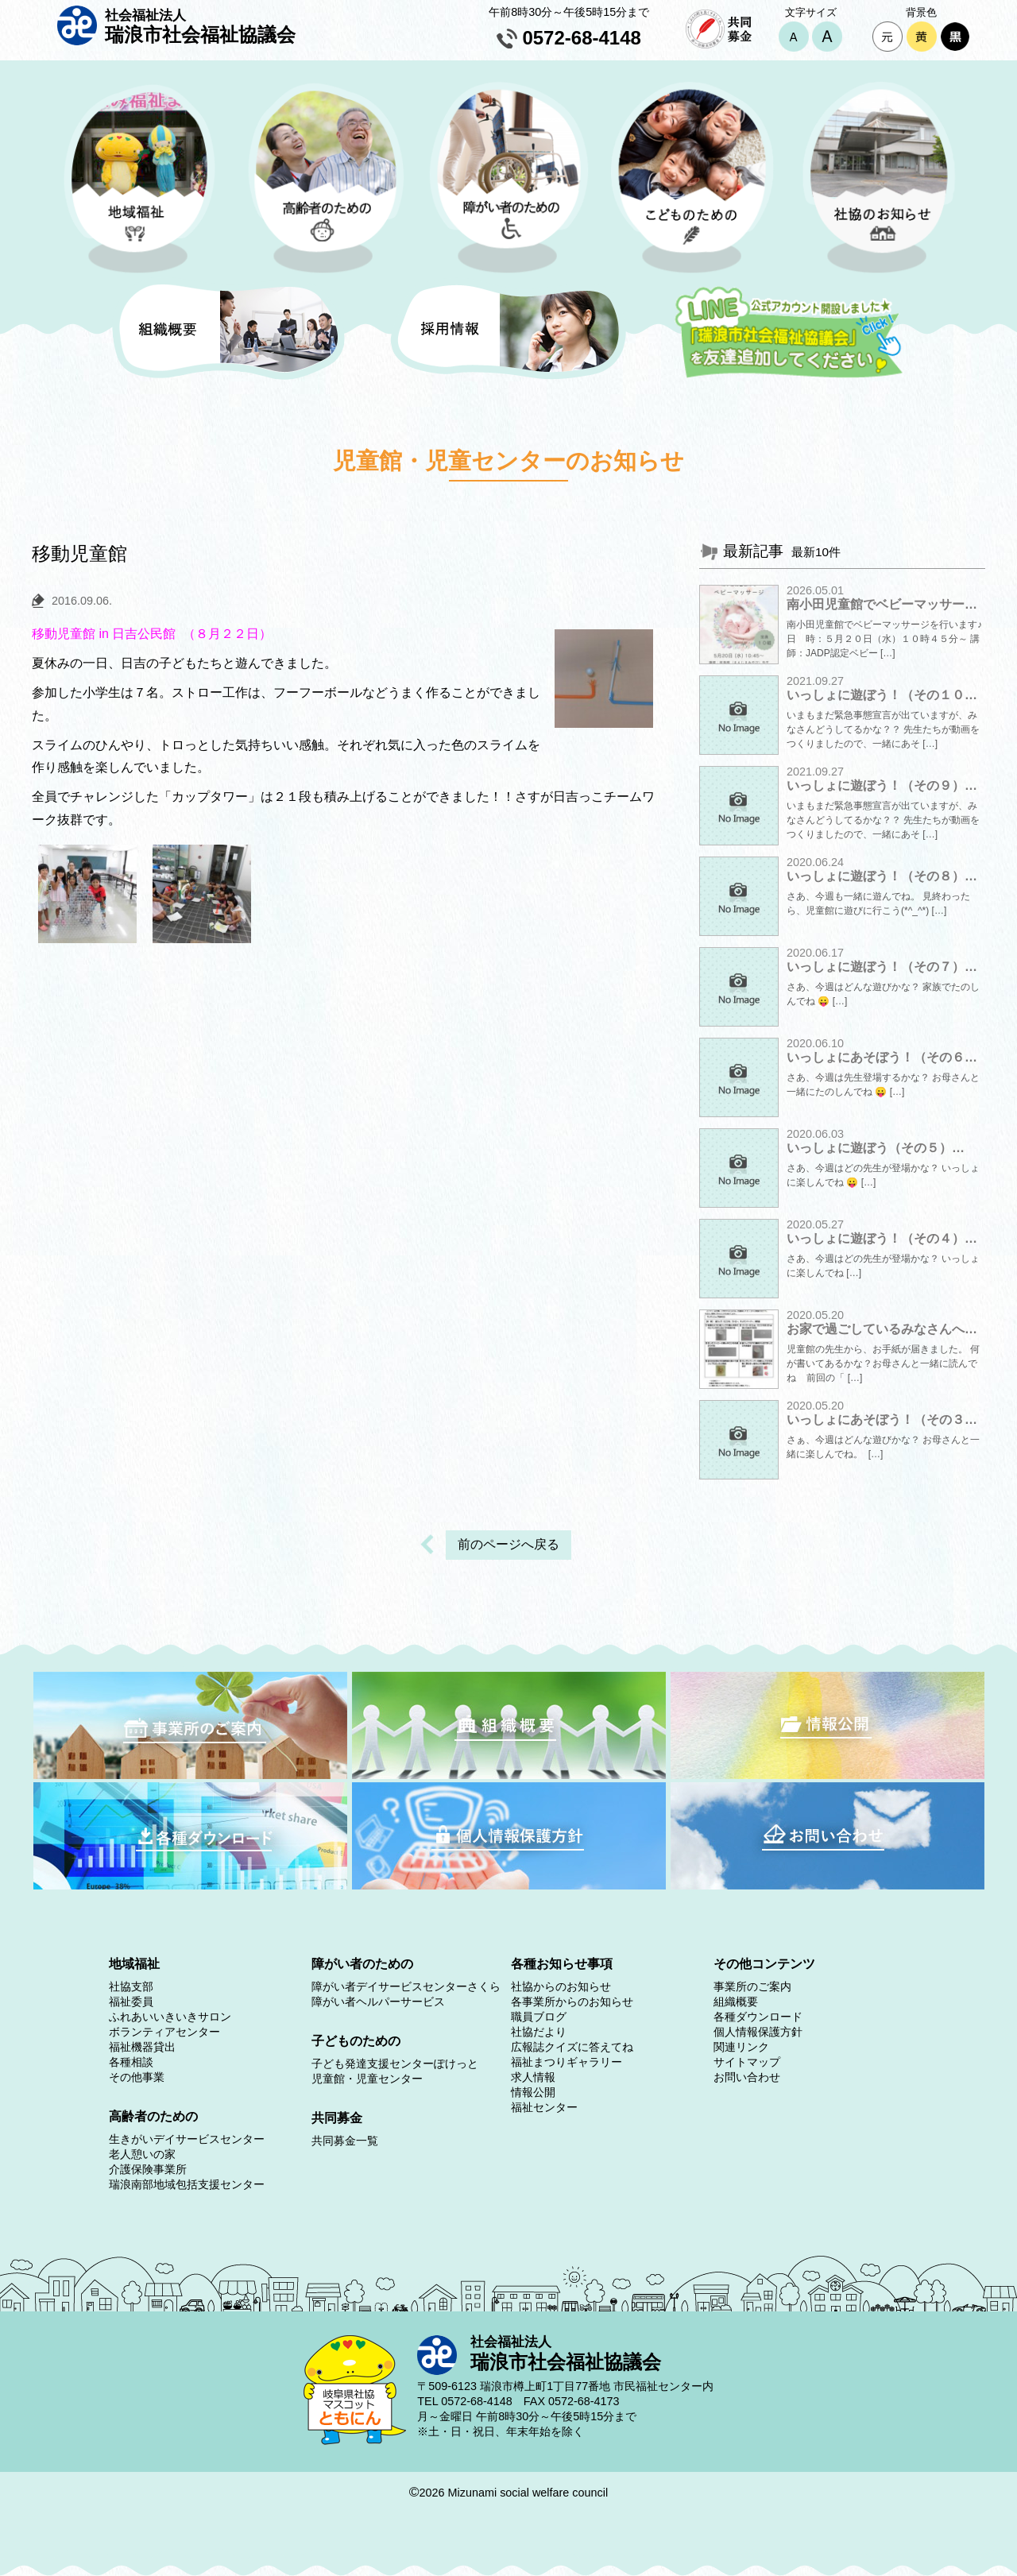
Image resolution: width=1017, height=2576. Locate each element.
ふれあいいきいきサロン (170, 2016)
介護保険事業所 (148, 2169)
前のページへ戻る (508, 1544)
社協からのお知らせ (561, 1986)
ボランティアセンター (164, 2031)
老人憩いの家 (142, 2154)
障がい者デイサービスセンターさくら (406, 1986)
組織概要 (735, 2001)
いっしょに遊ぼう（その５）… (876, 1148)
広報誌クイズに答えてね (572, 2046)
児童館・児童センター (367, 2078)
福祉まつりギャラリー (566, 2062)
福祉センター (544, 2107)
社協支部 (131, 1986)
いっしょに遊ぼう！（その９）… (882, 785)
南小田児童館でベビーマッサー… (882, 604)
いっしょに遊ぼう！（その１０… (882, 695)
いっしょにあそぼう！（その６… (882, 1057)
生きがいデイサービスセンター (187, 2139)
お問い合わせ (746, 2077)
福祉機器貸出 (142, 2046)
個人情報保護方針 (757, 2031)
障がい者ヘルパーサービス (378, 2001)
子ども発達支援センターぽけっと (394, 2063)
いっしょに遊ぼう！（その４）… (882, 1238)
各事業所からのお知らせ (572, 2001)
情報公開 (533, 2092)
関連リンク (741, 2046)
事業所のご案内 (752, 1986)
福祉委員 (131, 2001)
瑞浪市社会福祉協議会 (200, 25)
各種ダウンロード (757, 2016)
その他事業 (136, 2077)
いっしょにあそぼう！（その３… (882, 1419)
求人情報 (533, 2077)
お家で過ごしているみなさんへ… (882, 1329)
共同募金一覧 (344, 2140)
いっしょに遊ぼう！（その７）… (882, 966)
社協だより (539, 2031)
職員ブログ (539, 2016)
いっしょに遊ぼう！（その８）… (882, 876)
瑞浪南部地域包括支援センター (187, 2184)
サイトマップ (746, 2062)
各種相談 (131, 2062)
